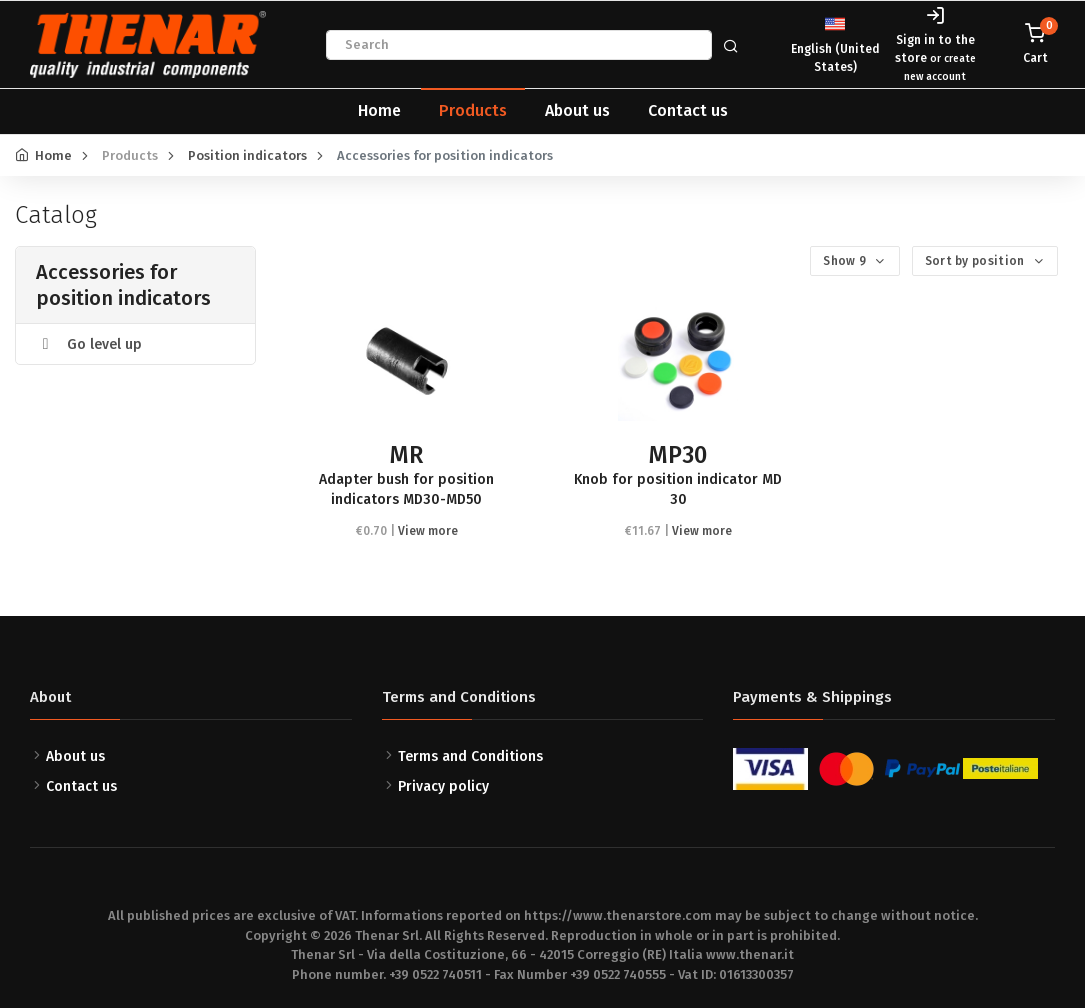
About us (577, 110)
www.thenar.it (750, 954)
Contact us (688, 110)
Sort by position (976, 261)
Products (473, 110)
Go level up (89, 344)
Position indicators (247, 155)
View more (428, 531)
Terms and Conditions (470, 756)
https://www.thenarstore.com (618, 915)
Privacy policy (443, 786)
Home (379, 110)
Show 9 (846, 261)
